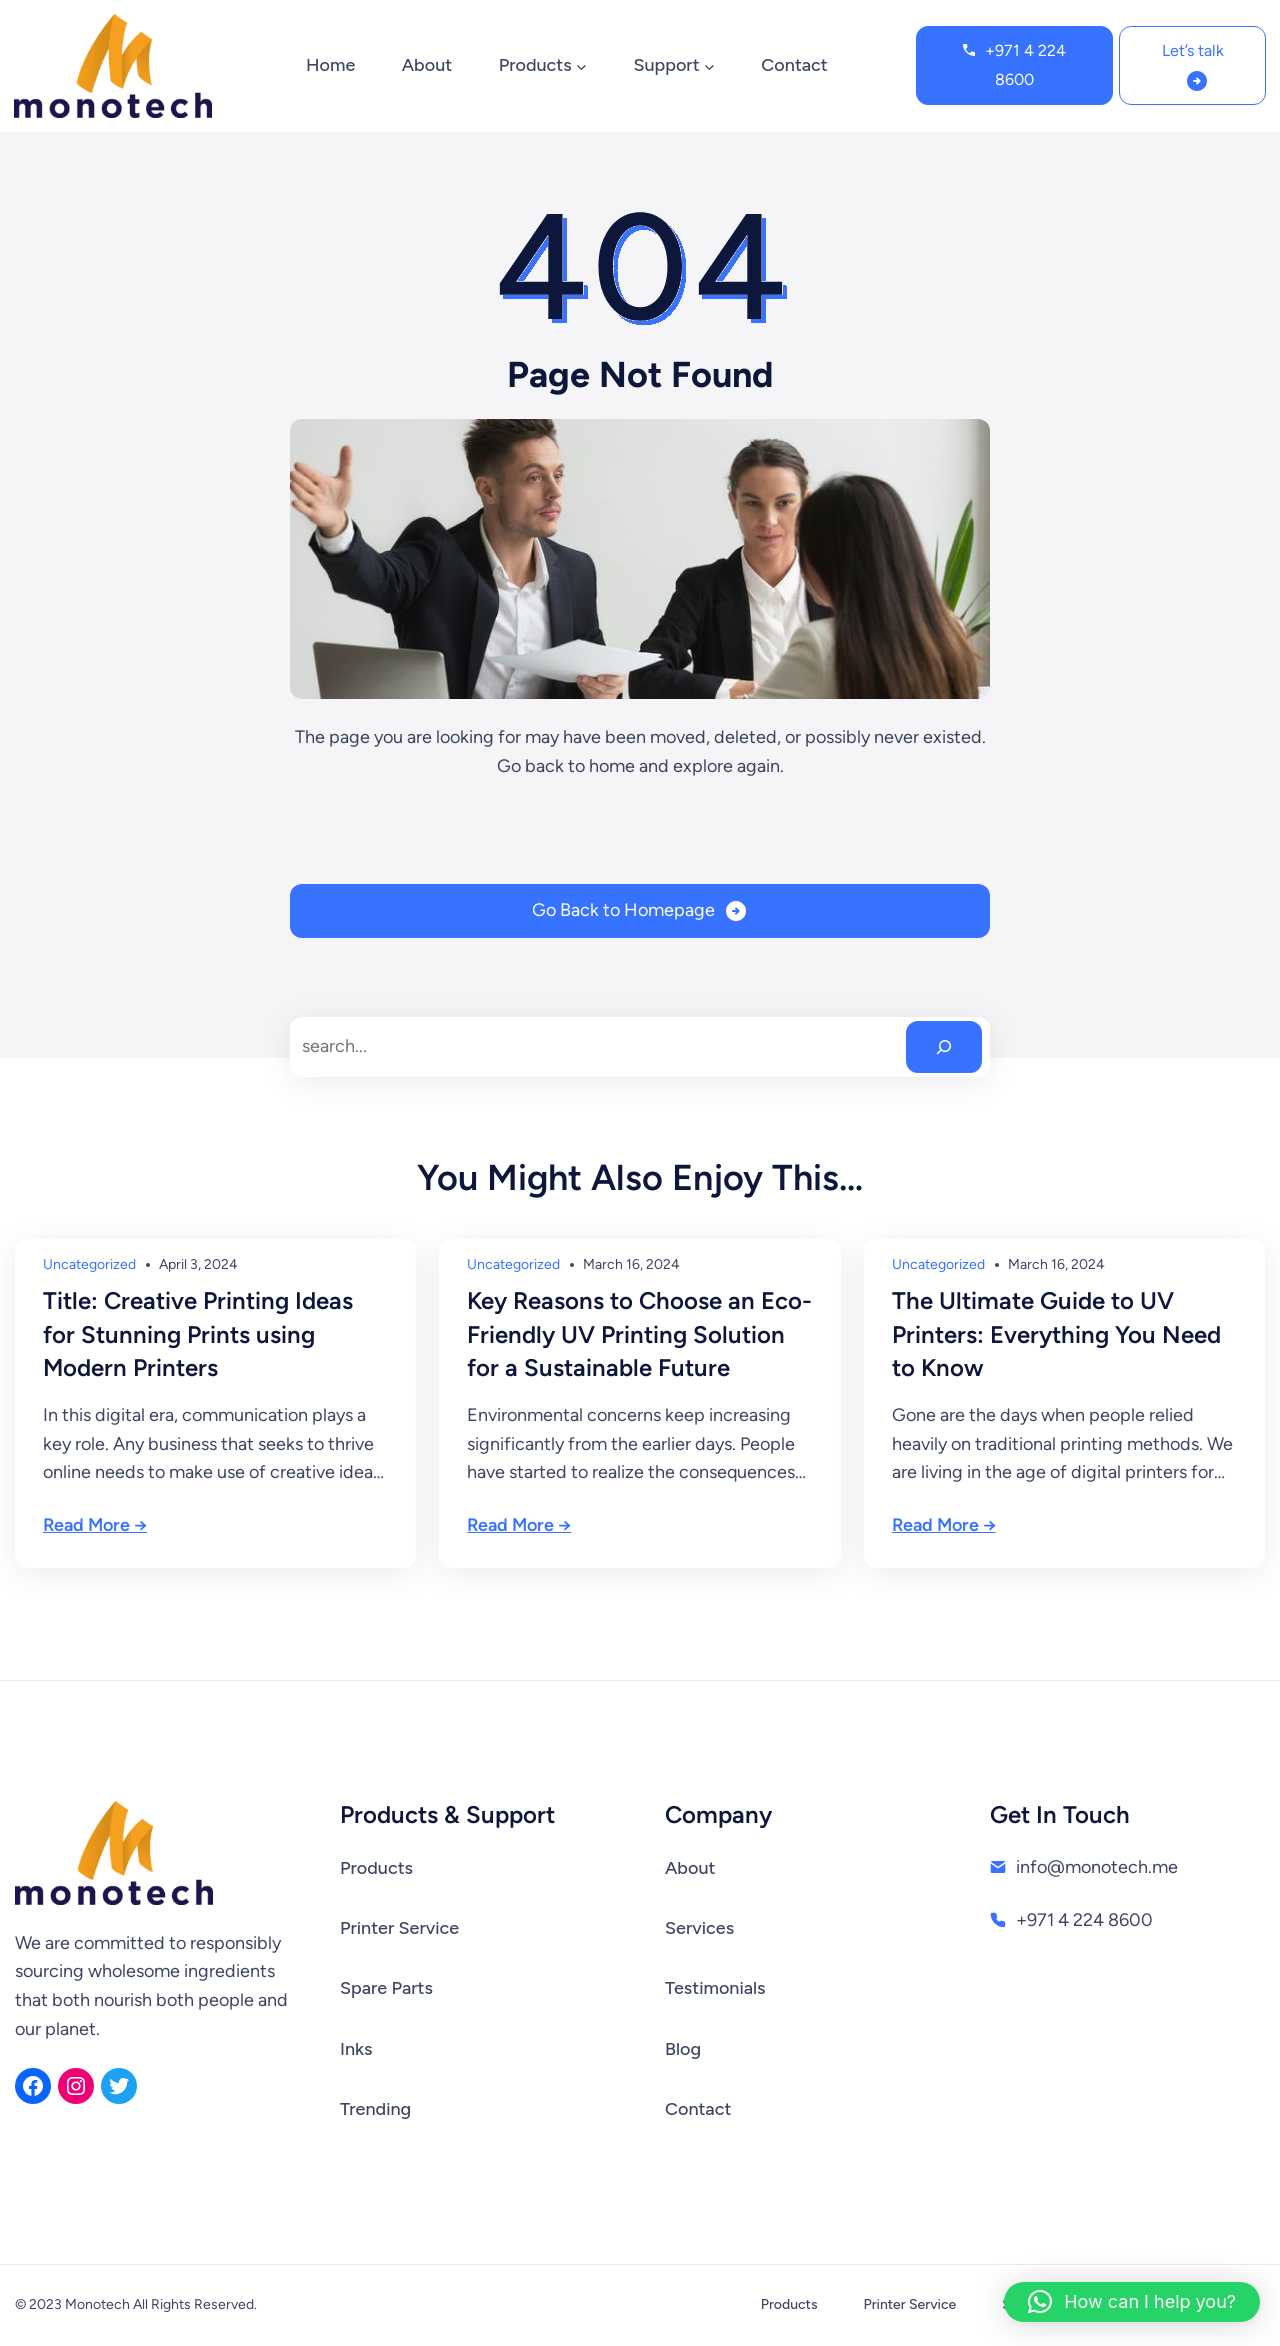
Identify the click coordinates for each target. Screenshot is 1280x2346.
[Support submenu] (709, 65)
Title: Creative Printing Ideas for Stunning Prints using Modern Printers (198, 1334)
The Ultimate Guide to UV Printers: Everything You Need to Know (1056, 1334)
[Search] (944, 1047)
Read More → (95, 1525)
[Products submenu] (581, 65)
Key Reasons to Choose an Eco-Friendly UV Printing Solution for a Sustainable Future (639, 1334)
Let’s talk (1193, 50)
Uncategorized (89, 1264)
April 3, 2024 (198, 1264)
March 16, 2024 (631, 1264)
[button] (1132, 2302)
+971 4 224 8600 (1025, 64)
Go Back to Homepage (623, 910)
